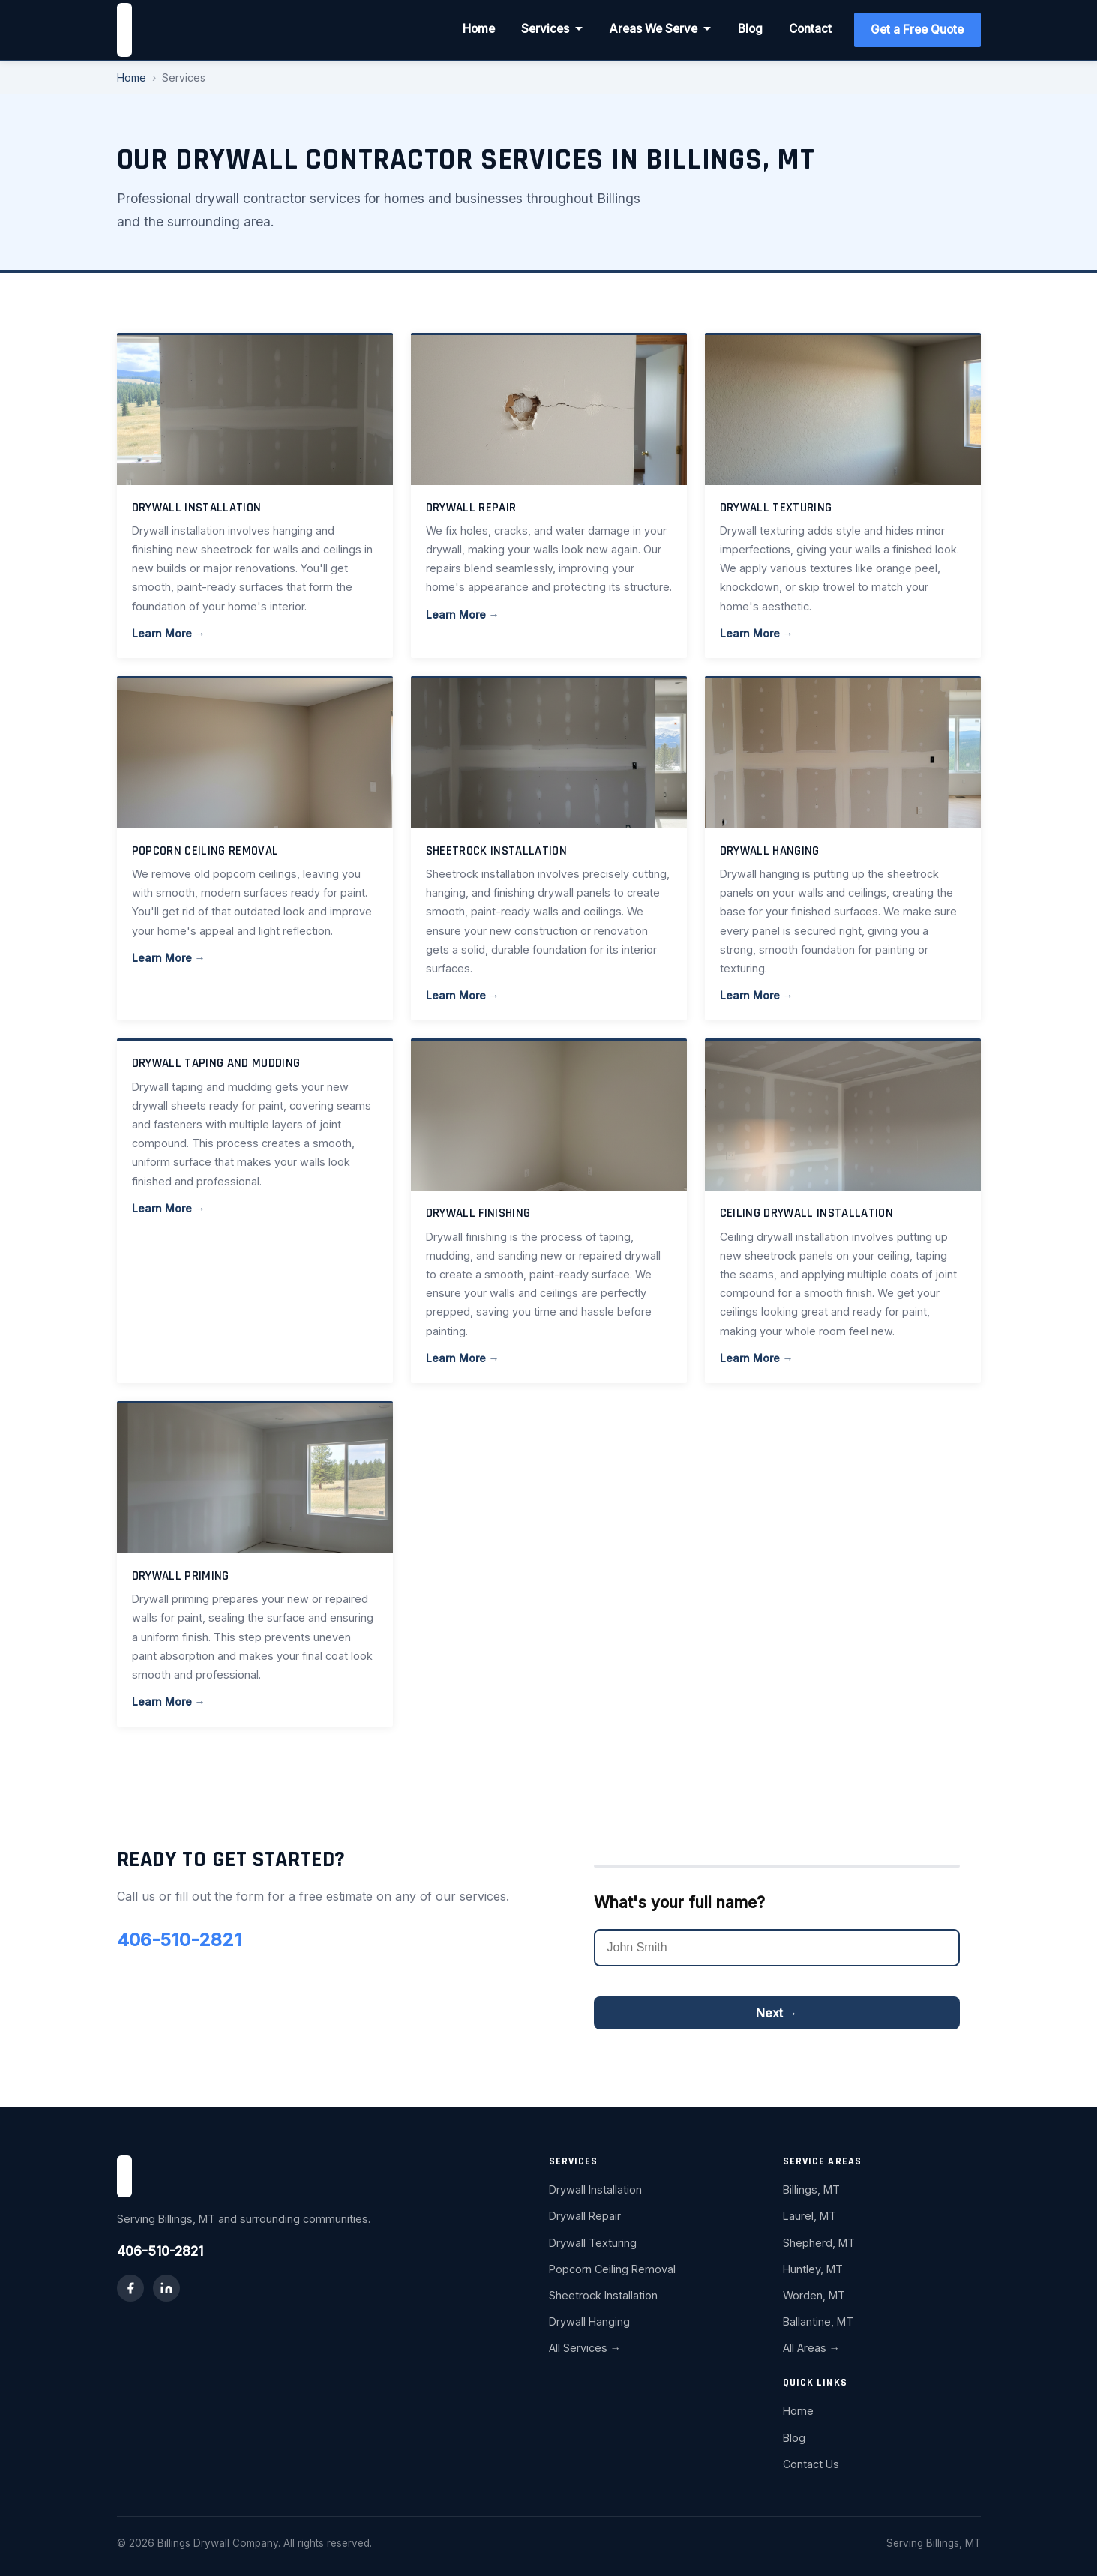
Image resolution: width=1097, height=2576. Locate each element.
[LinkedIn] (166, 2288)
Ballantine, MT (818, 2321)
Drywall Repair (585, 2215)
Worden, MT (814, 2295)
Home (479, 29)
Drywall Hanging (589, 2321)
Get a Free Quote (917, 29)
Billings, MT (811, 2189)
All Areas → (811, 2347)
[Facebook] (130, 2288)
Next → (777, 2012)
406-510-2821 (179, 1940)
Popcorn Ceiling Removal (612, 2269)
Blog (750, 29)
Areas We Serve (661, 29)
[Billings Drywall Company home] (124, 30)
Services (552, 29)
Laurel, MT (809, 2215)
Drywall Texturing (593, 2242)
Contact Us (811, 2464)
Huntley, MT (813, 2269)
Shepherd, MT (819, 2242)
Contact (810, 29)
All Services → (585, 2347)
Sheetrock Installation (603, 2295)
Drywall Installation (595, 2189)
